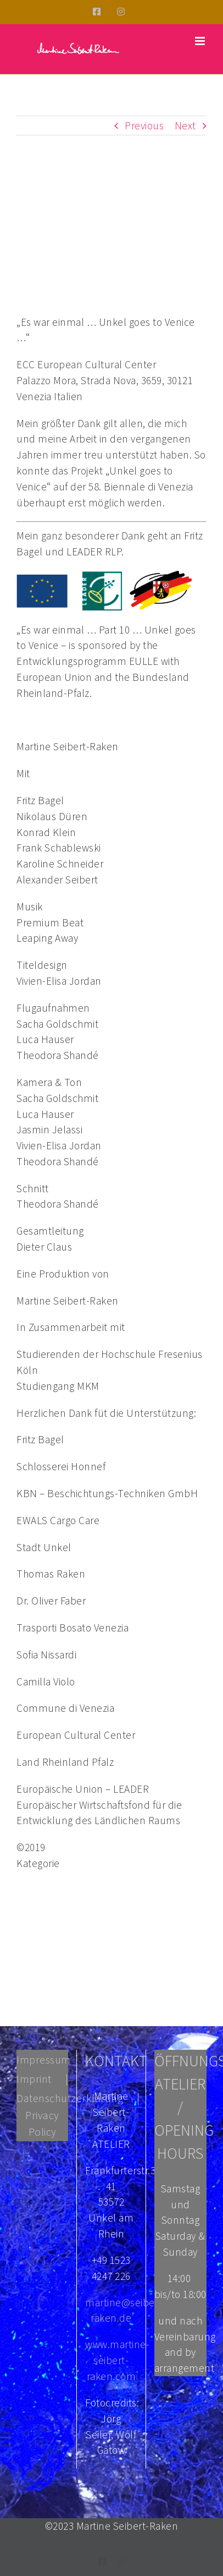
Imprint (34, 2079)
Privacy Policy (42, 2123)
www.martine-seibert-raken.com (117, 2360)
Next (185, 125)
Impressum (43, 2059)
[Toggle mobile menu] (201, 41)
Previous (144, 125)
